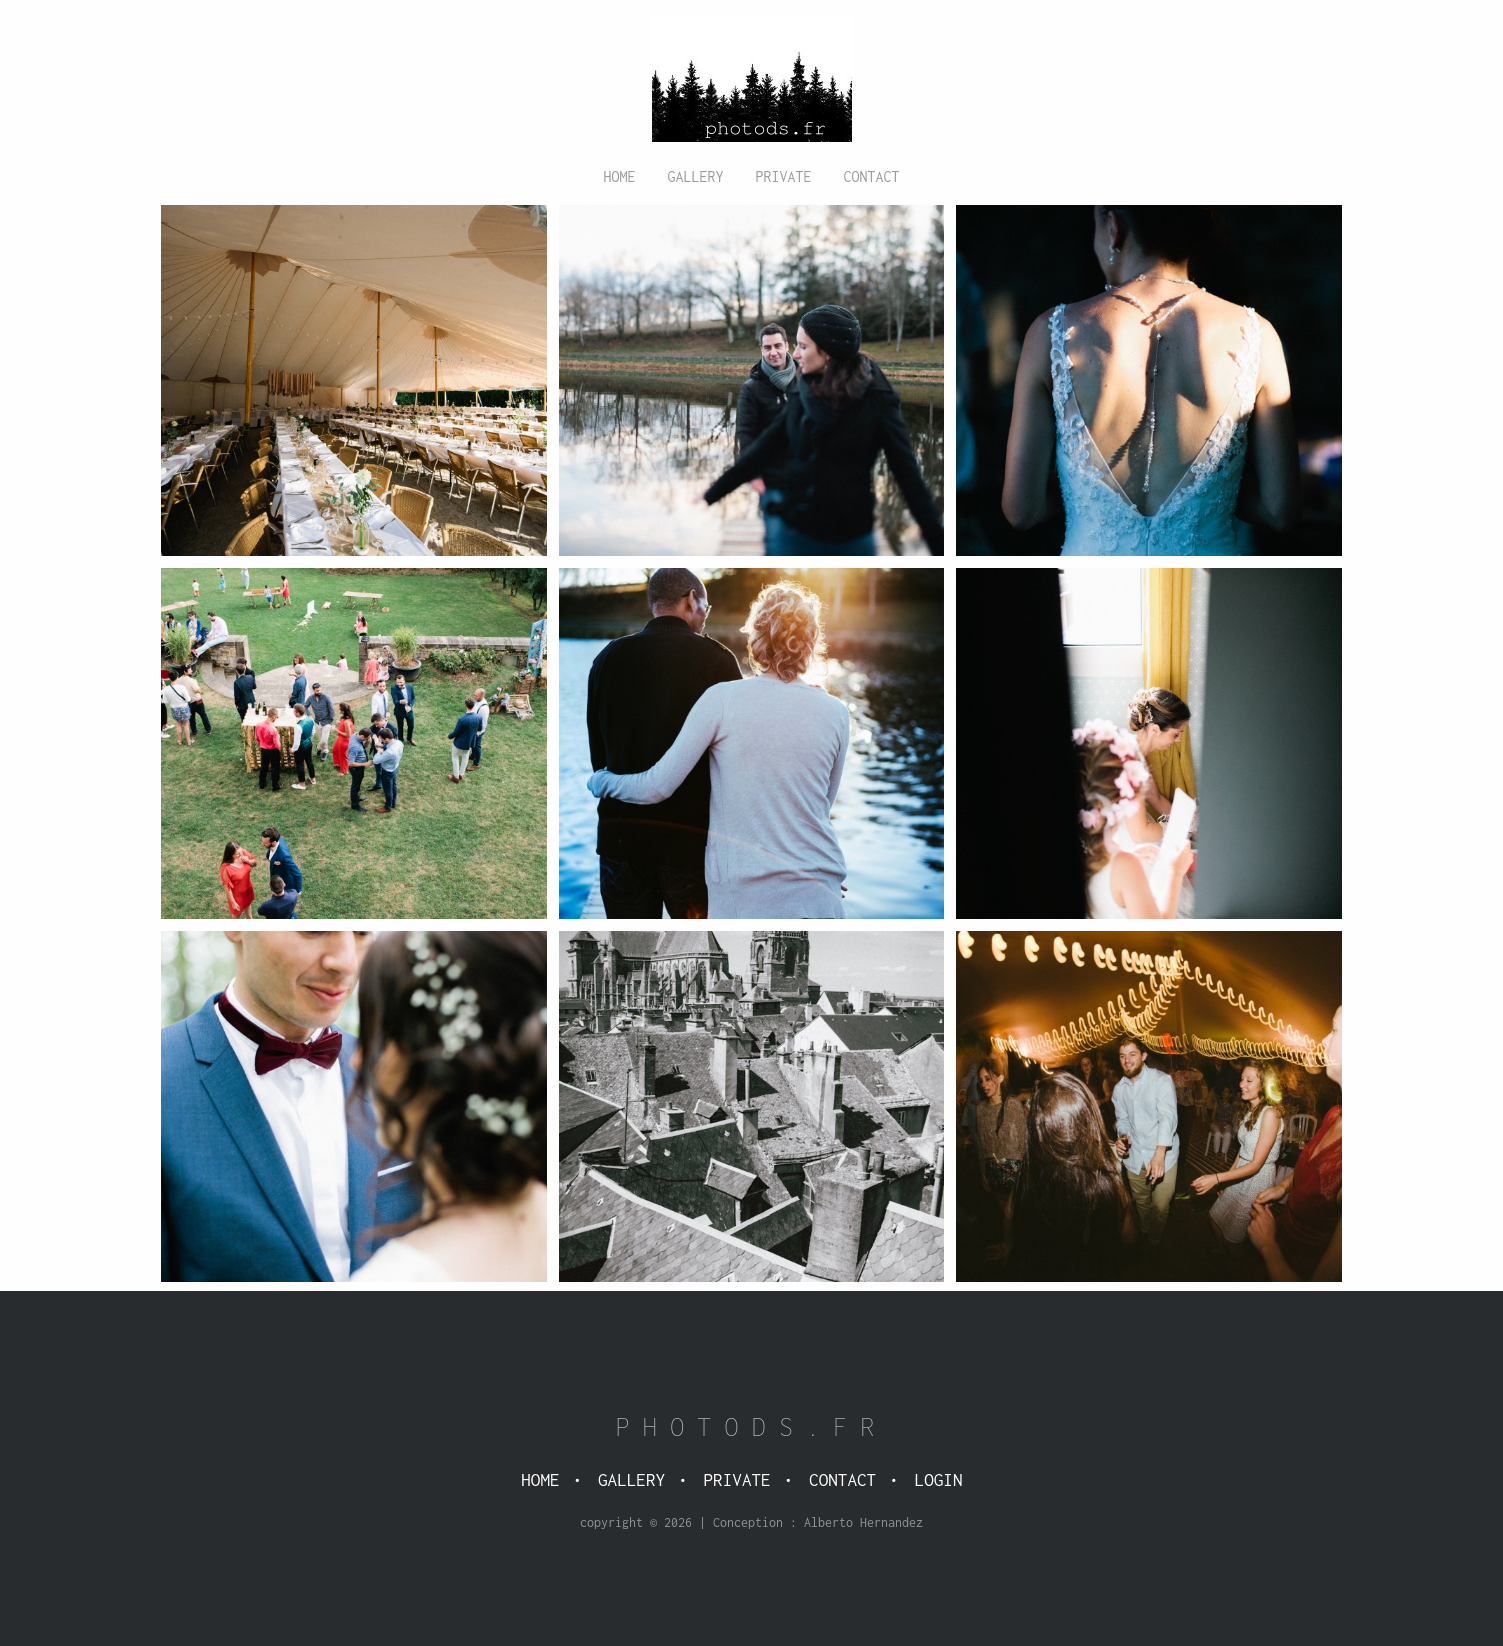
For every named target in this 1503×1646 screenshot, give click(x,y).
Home (619, 176)
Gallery (695, 176)
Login (939, 1480)
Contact (872, 176)
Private (784, 176)
